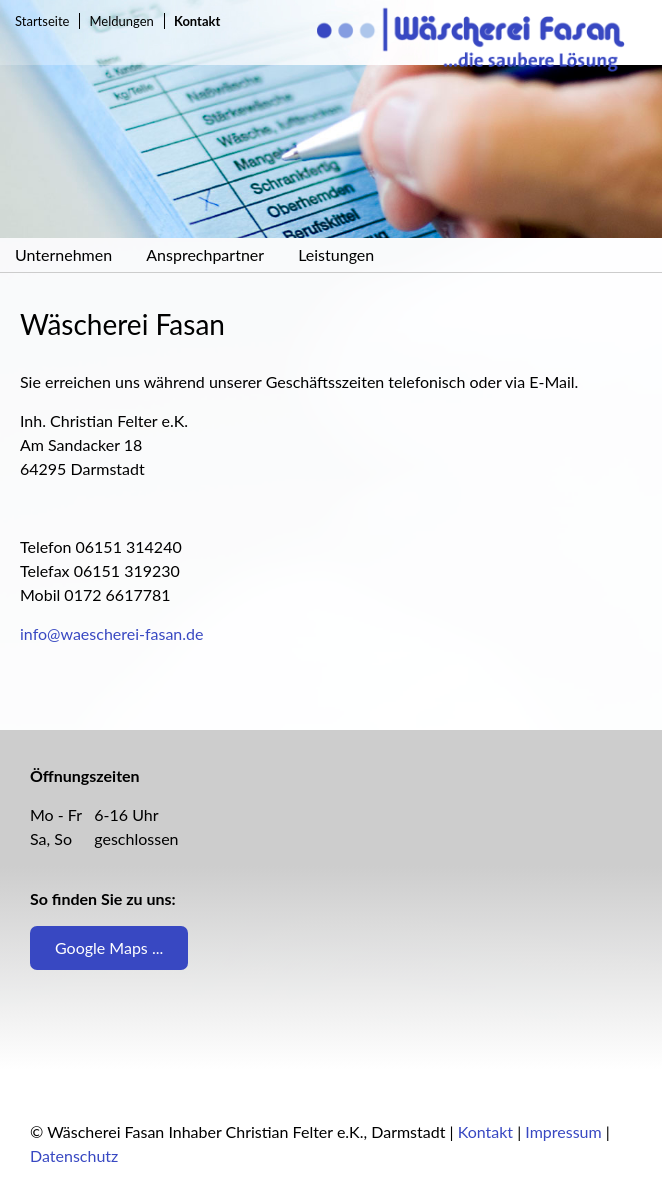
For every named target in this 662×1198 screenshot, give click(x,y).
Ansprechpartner (205, 254)
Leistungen (336, 254)
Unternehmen (63, 254)
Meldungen (122, 21)
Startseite (42, 21)
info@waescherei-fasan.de (112, 633)
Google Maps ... (109, 947)
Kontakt (485, 1131)
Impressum (563, 1131)
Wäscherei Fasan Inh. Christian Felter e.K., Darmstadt (489, 42)
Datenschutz (74, 1155)
